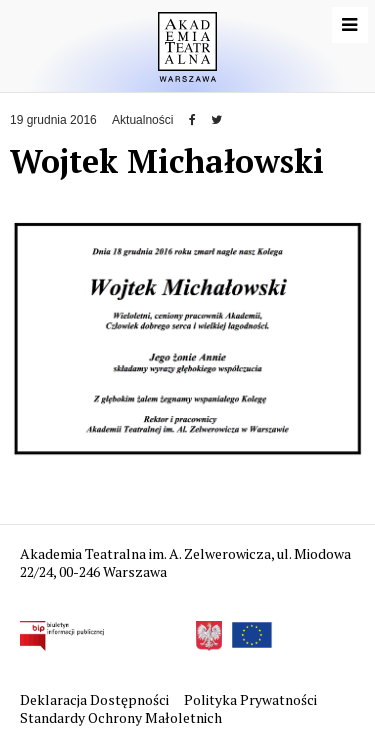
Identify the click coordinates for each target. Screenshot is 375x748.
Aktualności (142, 120)
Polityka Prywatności (252, 699)
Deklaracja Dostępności (96, 699)
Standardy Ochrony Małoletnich (121, 717)
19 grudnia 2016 (53, 120)
